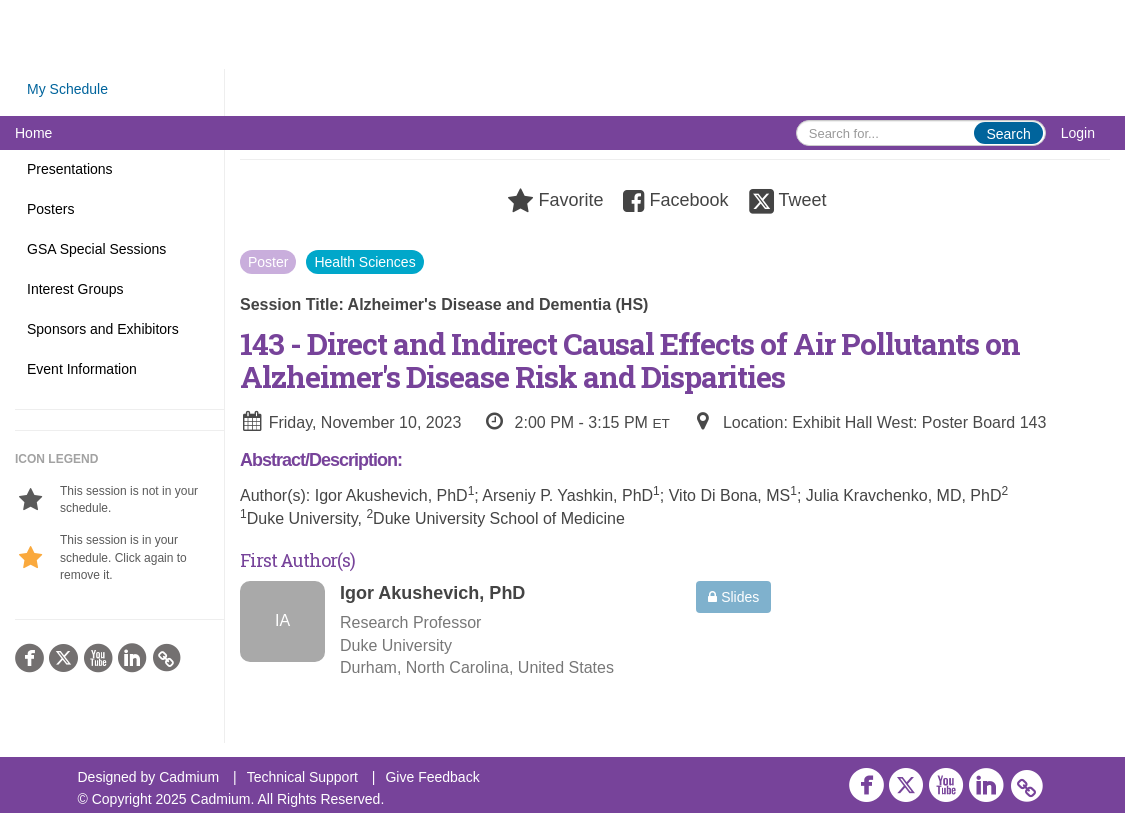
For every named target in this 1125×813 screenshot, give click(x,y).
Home (33, 133)
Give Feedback (432, 777)
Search (1008, 134)
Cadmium (189, 777)
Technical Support (302, 777)
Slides (733, 597)
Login (1078, 133)
